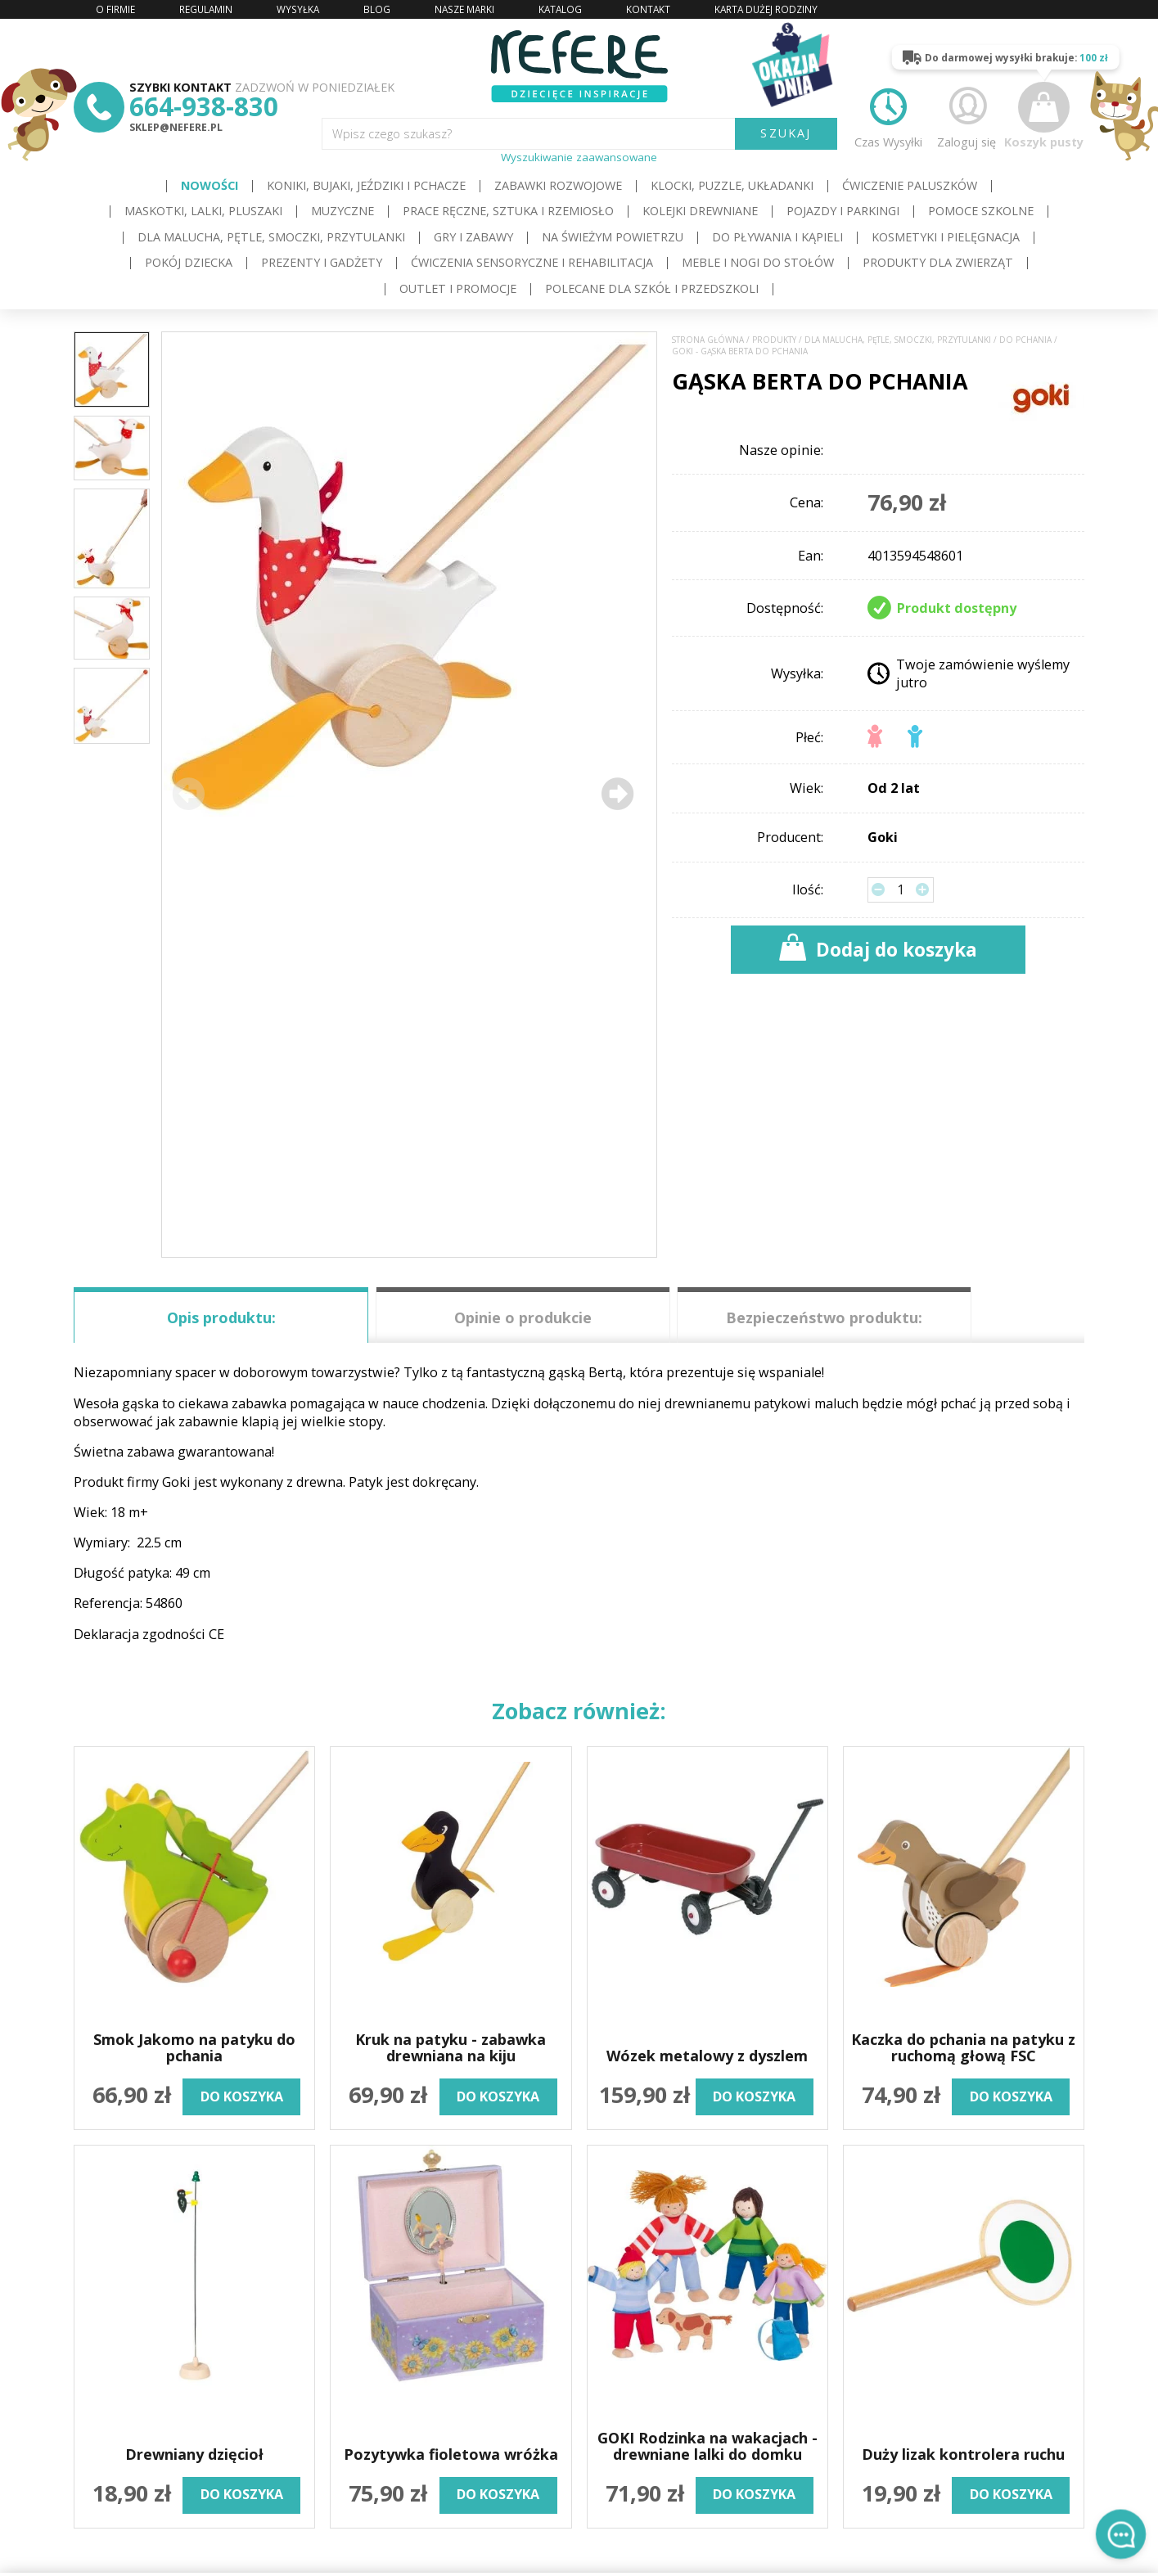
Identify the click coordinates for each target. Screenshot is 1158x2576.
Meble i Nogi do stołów (758, 262)
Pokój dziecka (188, 262)
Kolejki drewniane (700, 210)
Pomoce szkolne (981, 210)
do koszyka (242, 2096)
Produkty (774, 340)
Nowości (209, 185)
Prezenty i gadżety (321, 262)
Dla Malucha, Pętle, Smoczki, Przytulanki (271, 237)
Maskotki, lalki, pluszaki (203, 210)
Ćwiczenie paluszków (909, 185)
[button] (617, 794)
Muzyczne (342, 210)
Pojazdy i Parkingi (842, 210)
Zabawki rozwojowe (558, 185)
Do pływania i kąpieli (777, 237)
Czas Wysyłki (888, 115)
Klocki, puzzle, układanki (732, 185)
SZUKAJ (785, 133)
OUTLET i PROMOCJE (457, 288)
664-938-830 (203, 106)
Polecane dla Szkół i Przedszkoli (652, 288)
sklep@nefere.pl (176, 127)
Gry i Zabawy (473, 237)
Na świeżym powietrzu (612, 237)
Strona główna (708, 340)
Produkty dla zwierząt (938, 262)
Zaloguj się (966, 115)
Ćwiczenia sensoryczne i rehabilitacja (532, 262)
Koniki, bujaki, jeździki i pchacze (366, 185)
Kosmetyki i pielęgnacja (946, 237)
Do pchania (1025, 340)
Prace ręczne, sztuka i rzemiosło (508, 210)
